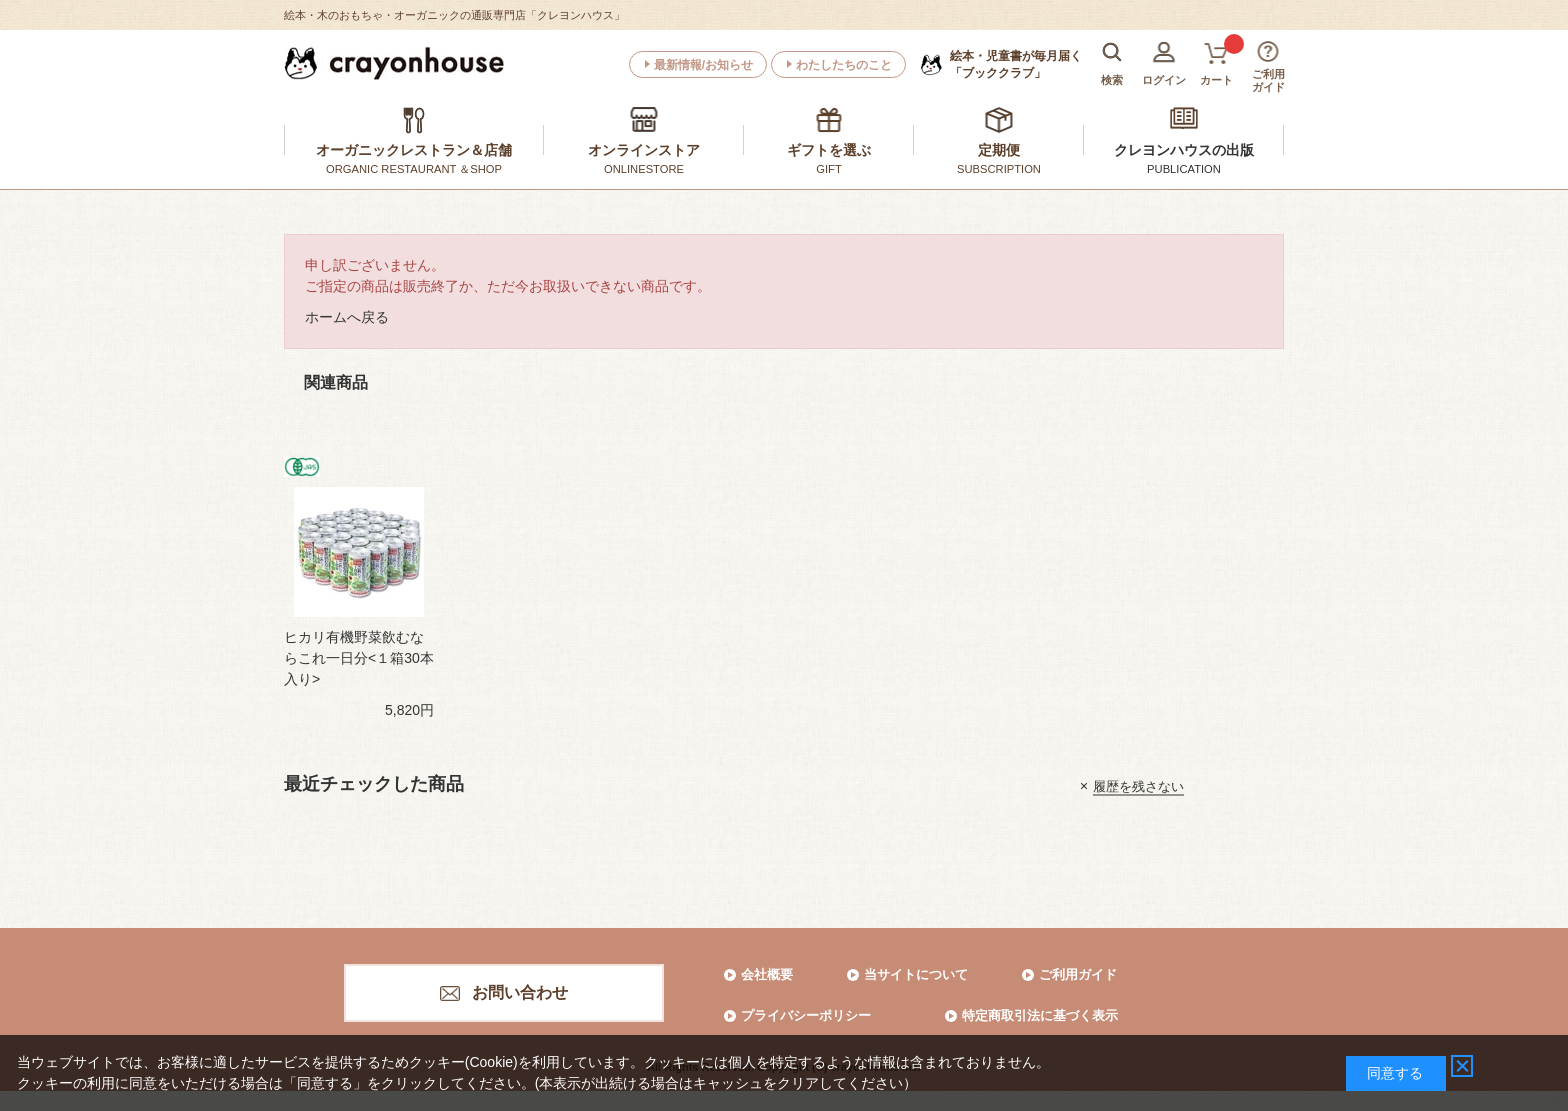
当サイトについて (916, 974)
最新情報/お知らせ (703, 65)
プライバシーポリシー (806, 1015)
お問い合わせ (520, 992)
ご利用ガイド (1078, 974)
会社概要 (767, 974)
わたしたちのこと (844, 65)
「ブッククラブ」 (1016, 64)
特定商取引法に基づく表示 (1040, 1015)
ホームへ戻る (347, 317)
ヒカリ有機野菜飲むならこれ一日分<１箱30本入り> (359, 658)
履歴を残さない (1138, 785)
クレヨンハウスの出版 (1184, 150)
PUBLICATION (1184, 169)
